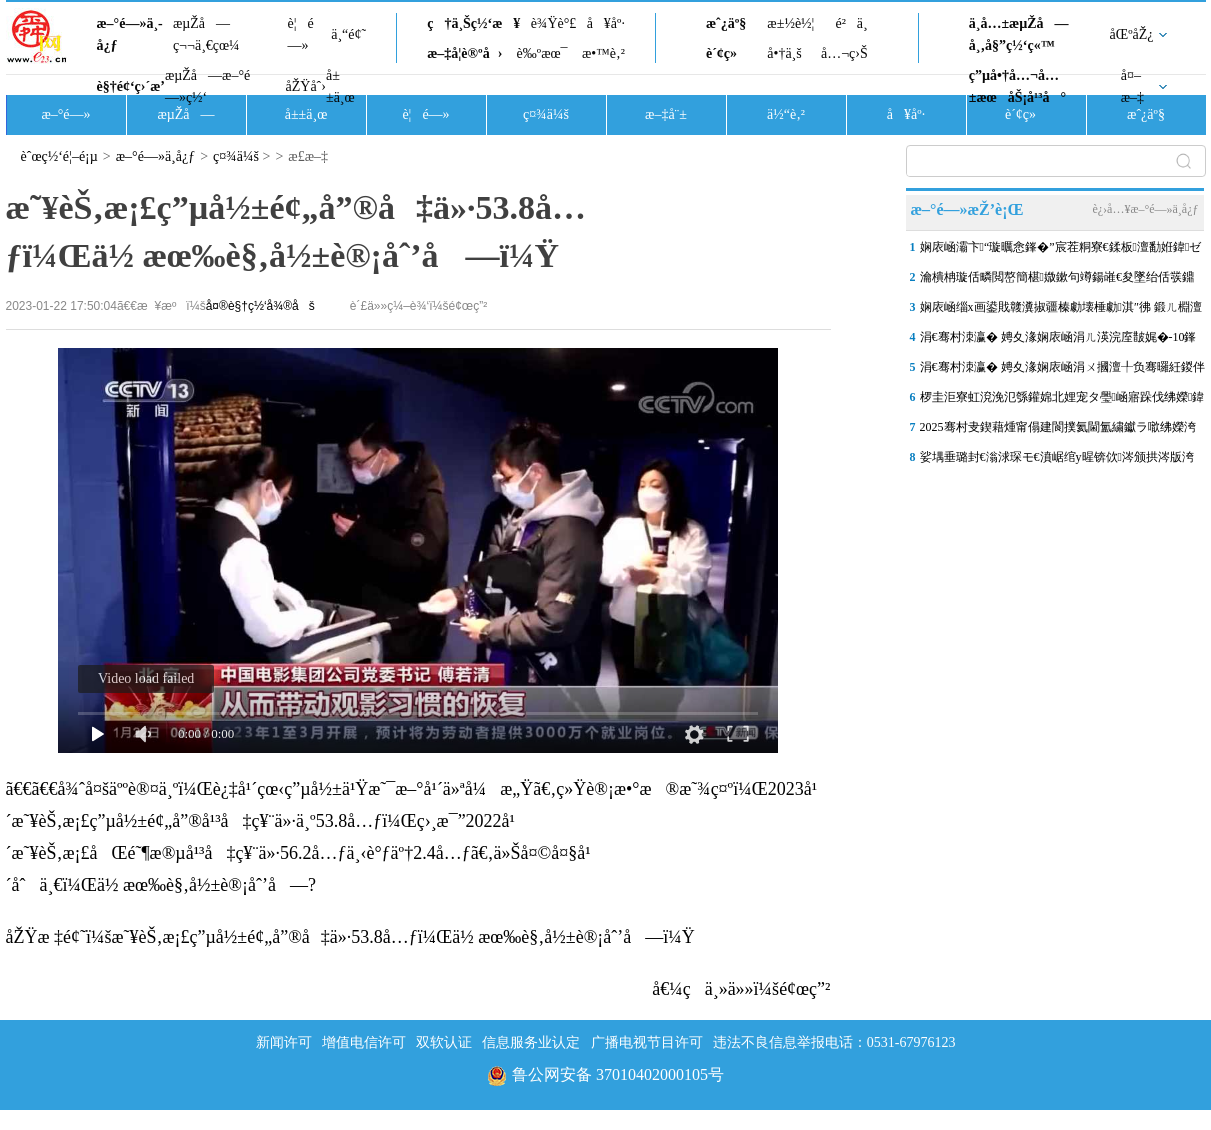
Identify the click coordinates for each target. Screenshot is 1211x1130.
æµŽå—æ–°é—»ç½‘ (207, 86)
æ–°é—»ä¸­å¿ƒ (130, 34)
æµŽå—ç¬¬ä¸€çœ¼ (206, 34)
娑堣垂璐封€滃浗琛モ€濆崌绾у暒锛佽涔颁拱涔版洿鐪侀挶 (1057, 461)
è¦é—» (301, 34)
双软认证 (444, 1042)
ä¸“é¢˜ (348, 34)
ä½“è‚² (786, 114)
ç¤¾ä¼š (546, 114)
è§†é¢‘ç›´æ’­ (131, 86)
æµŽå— (185, 114)
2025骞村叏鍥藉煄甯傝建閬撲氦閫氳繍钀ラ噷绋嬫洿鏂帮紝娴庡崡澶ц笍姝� (1058, 431)
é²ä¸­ (851, 23)
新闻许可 (284, 1042)
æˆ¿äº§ (726, 23)
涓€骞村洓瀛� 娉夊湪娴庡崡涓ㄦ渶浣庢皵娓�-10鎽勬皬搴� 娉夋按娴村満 (1058, 341)
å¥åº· (606, 23)
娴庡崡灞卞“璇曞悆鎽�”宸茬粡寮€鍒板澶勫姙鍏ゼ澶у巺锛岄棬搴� (1061, 251)
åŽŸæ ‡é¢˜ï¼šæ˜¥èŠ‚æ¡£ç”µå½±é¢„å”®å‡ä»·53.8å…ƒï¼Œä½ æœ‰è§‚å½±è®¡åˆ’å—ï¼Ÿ (350, 937)
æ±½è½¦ (790, 23)
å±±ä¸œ (340, 86)
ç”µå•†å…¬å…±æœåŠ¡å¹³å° (1017, 86)
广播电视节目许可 (647, 1042)
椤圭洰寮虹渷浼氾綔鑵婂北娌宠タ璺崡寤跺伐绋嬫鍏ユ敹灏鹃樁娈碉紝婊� (1062, 401)
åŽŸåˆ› (306, 86)
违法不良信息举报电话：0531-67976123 (834, 1042)
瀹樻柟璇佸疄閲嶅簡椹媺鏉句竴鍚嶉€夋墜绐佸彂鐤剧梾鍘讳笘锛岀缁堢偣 (1057, 281)
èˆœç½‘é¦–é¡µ (59, 156)
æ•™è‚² (603, 53)
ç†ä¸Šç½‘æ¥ (473, 23)
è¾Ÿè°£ (554, 23)
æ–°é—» (65, 114)
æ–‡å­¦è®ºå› (464, 53)
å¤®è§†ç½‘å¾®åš (260, 306)
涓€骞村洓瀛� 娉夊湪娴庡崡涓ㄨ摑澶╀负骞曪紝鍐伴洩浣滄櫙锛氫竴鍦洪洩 (1062, 371)
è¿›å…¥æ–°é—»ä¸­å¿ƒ (1145, 209)
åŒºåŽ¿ (1132, 34)
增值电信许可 (364, 1042)
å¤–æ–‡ (1132, 86)
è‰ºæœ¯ (542, 53)
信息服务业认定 (531, 1042)
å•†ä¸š (784, 53)
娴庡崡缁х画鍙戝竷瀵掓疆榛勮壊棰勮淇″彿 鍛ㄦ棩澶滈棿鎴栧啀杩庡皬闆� (1061, 311)
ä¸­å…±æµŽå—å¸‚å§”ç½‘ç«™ (1019, 34)
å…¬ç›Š (844, 53)
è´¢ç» (727, 53)
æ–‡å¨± (666, 114)
